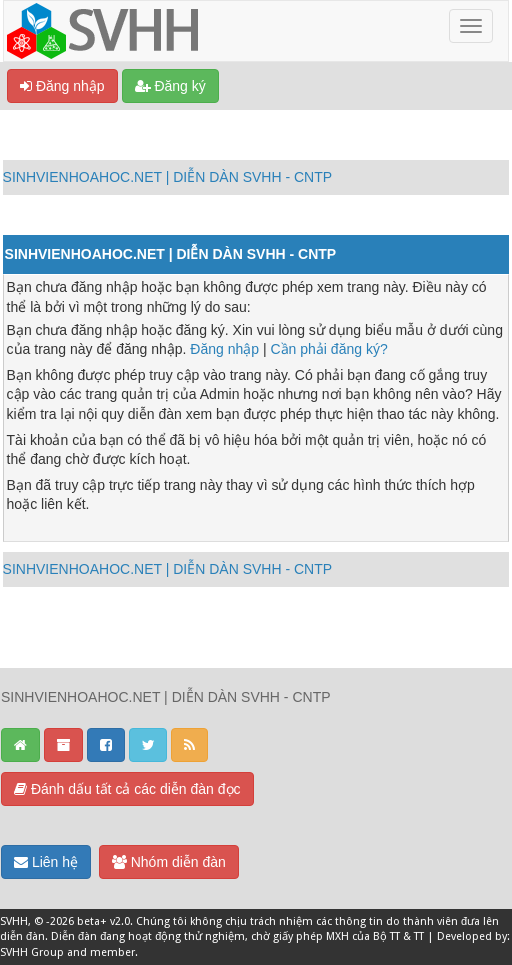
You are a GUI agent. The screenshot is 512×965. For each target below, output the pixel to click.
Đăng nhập (62, 86)
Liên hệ (46, 862)
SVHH (14, 921)
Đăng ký (170, 86)
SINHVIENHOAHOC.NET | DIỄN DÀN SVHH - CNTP (168, 177)
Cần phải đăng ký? (329, 349)
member (112, 952)
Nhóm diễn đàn (169, 862)
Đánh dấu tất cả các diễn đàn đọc (127, 789)
